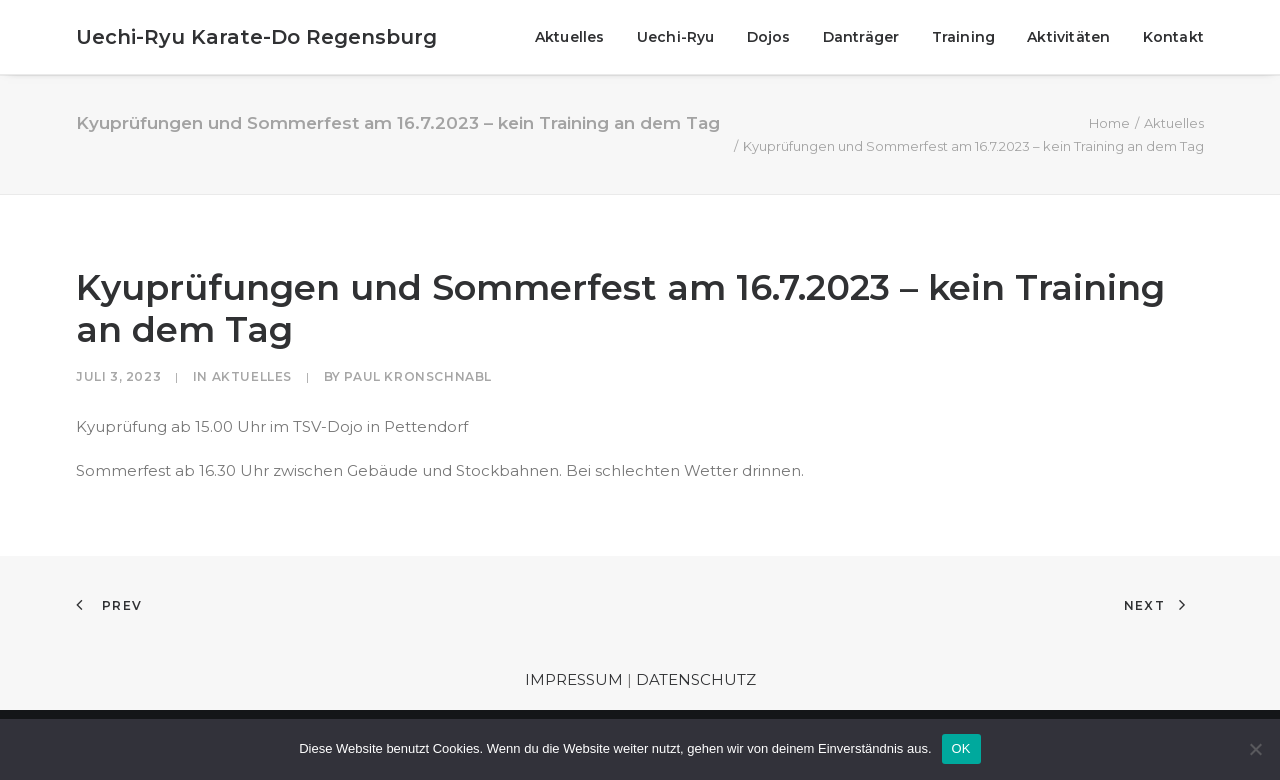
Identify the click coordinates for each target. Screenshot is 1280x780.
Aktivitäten (1068, 37)
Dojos (769, 37)
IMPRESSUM (574, 679)
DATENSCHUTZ (696, 679)
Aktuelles (570, 37)
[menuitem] (577, 37)
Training (964, 37)
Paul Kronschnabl (418, 376)
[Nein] (1255, 749)
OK (961, 748)
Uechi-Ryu (676, 37)
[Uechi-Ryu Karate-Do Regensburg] (256, 37)
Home (1109, 123)
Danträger (861, 37)
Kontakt (1173, 37)
